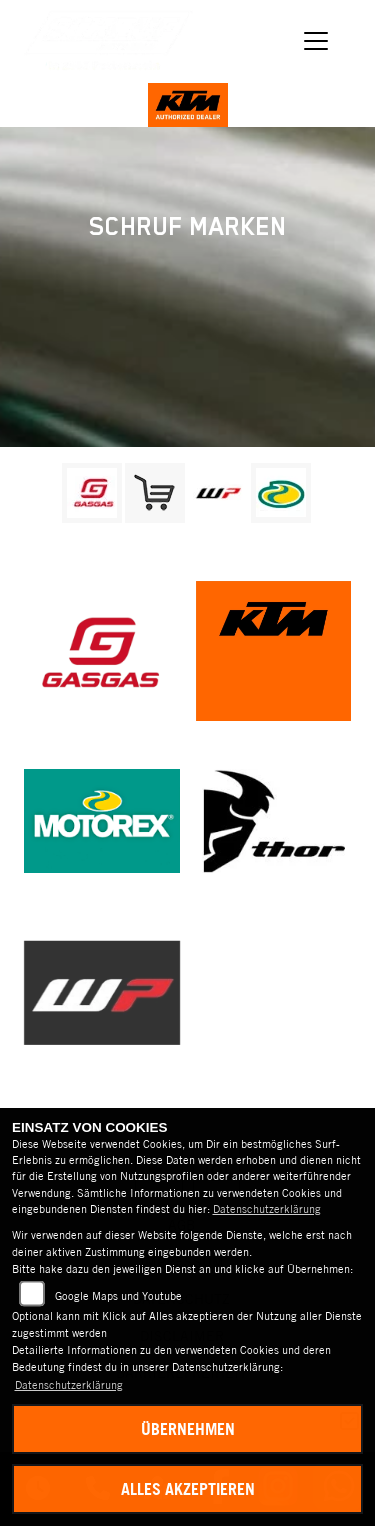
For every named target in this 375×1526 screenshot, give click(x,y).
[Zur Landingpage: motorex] (281, 493)
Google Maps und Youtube (118, 1296)
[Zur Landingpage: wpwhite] (218, 493)
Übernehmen (188, 1429)
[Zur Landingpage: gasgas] (92, 493)
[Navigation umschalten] (317, 42)
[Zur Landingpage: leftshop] (155, 493)
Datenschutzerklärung (267, 1209)
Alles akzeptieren (188, 1489)
